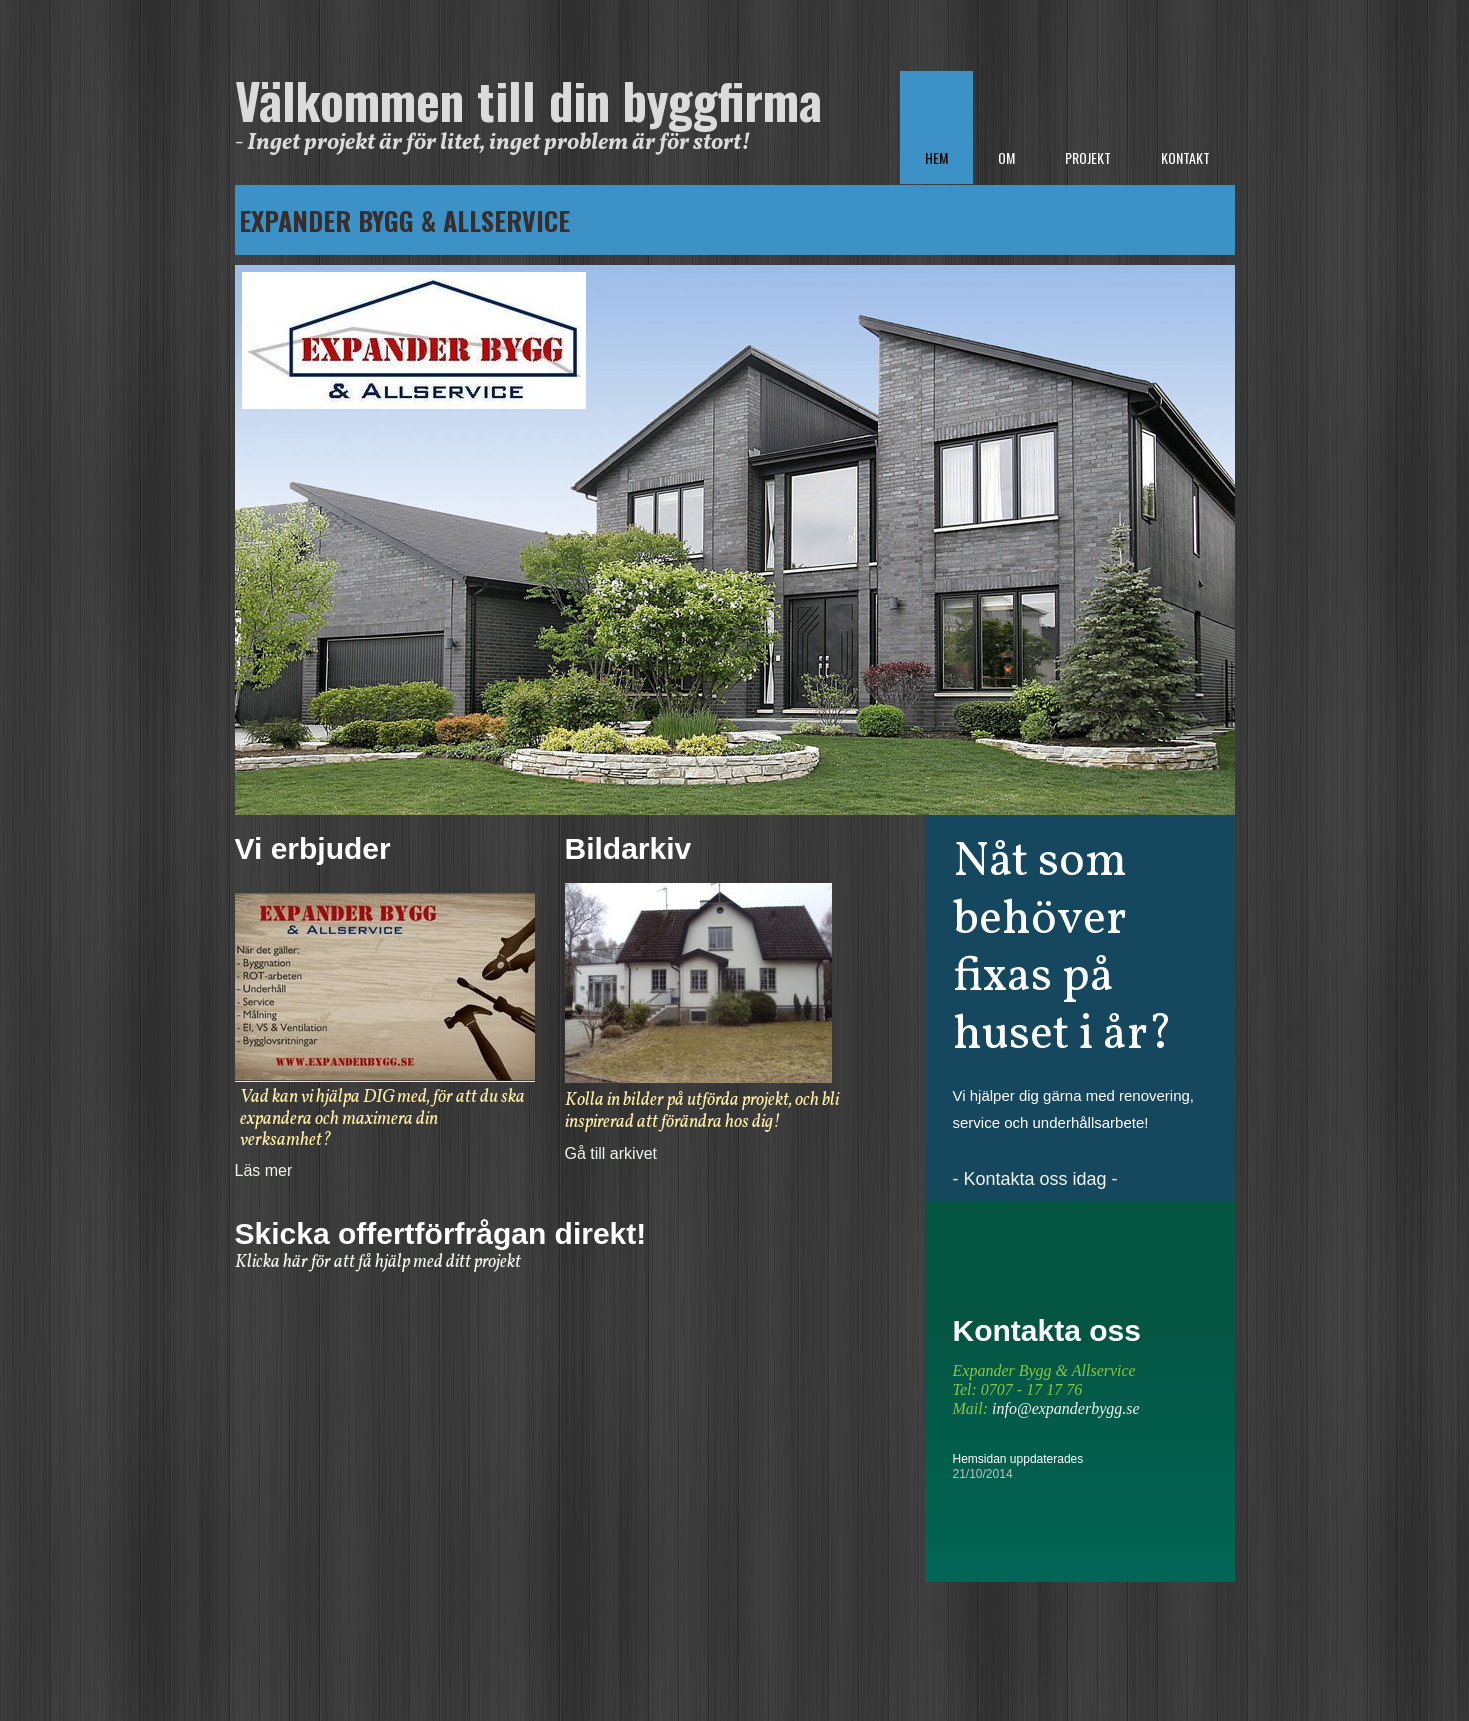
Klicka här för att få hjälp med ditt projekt (378, 1262)
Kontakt (1185, 157)
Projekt (1088, 157)
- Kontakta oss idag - (1035, 1179)
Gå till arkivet (611, 1153)
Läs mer (264, 1170)
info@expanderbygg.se (1066, 1408)
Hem (936, 157)
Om (1006, 157)
